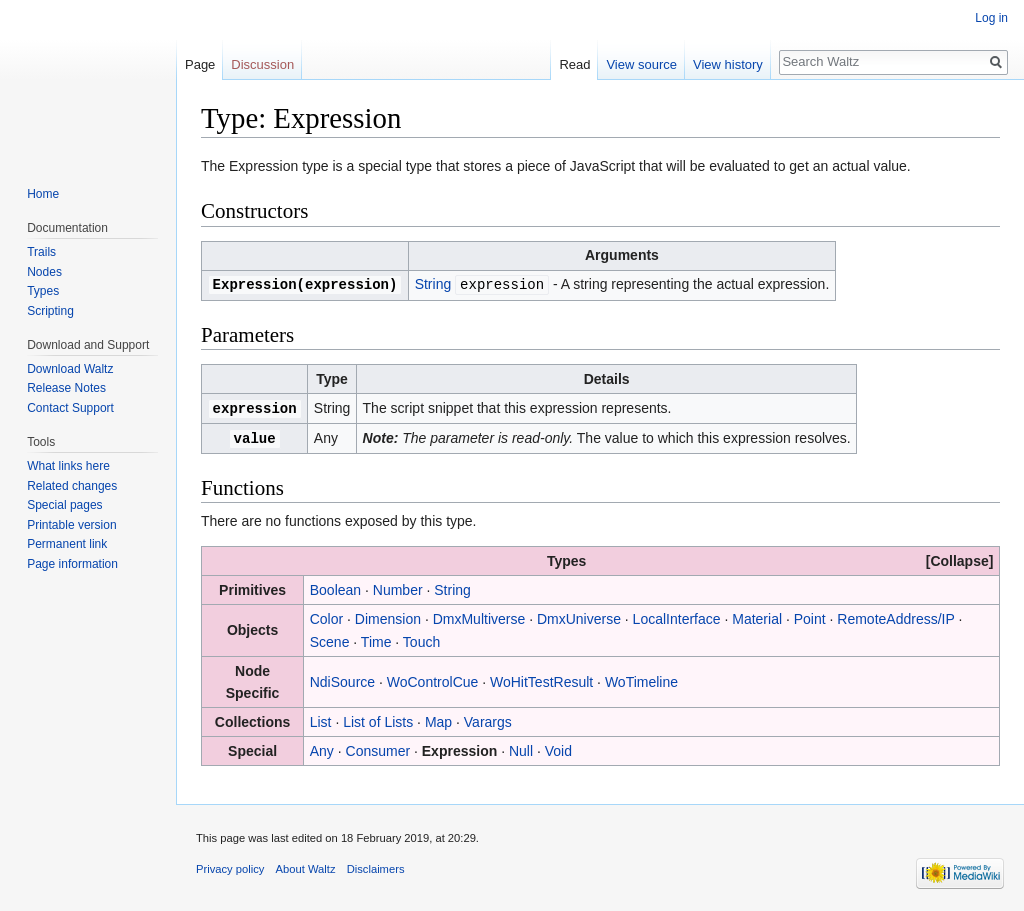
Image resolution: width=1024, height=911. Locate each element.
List (321, 719)
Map (438, 719)
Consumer (378, 748)
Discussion (262, 64)
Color (326, 616)
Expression (459, 748)
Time (376, 639)
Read (574, 64)
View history (728, 64)
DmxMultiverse (479, 616)
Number (398, 587)
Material (757, 616)
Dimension (388, 616)
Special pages (64, 505)
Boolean (335, 587)
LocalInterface (677, 616)
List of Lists (378, 719)
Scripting (50, 311)
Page (200, 64)
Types (43, 291)
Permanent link (67, 544)
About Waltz (306, 866)
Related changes (72, 486)
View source (641, 64)
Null (521, 748)
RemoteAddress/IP (895, 616)
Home (43, 194)
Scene (330, 639)
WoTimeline (641, 679)
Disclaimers (376, 866)
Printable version (71, 525)
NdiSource (342, 679)
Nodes (44, 272)
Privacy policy (230, 866)
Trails (41, 252)
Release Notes (66, 388)
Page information (72, 564)
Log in (991, 18)
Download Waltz (70, 369)
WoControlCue (433, 679)
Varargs (488, 719)
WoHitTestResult (541, 679)
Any (322, 748)
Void (558, 748)
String (433, 284)
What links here (68, 466)
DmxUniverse (579, 616)
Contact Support (70, 408)
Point (810, 616)
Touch (421, 639)
